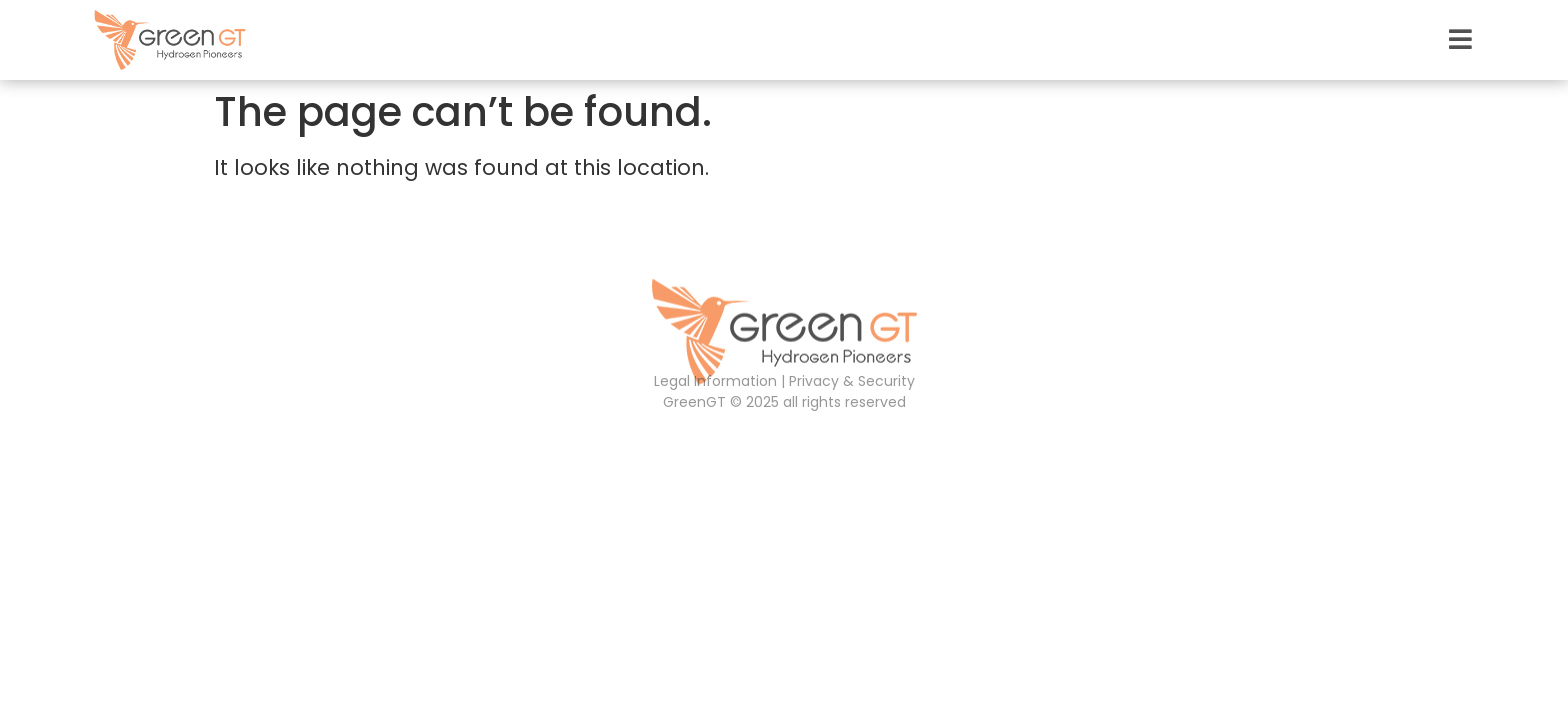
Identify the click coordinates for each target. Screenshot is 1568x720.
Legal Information (715, 381)
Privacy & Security (852, 381)
